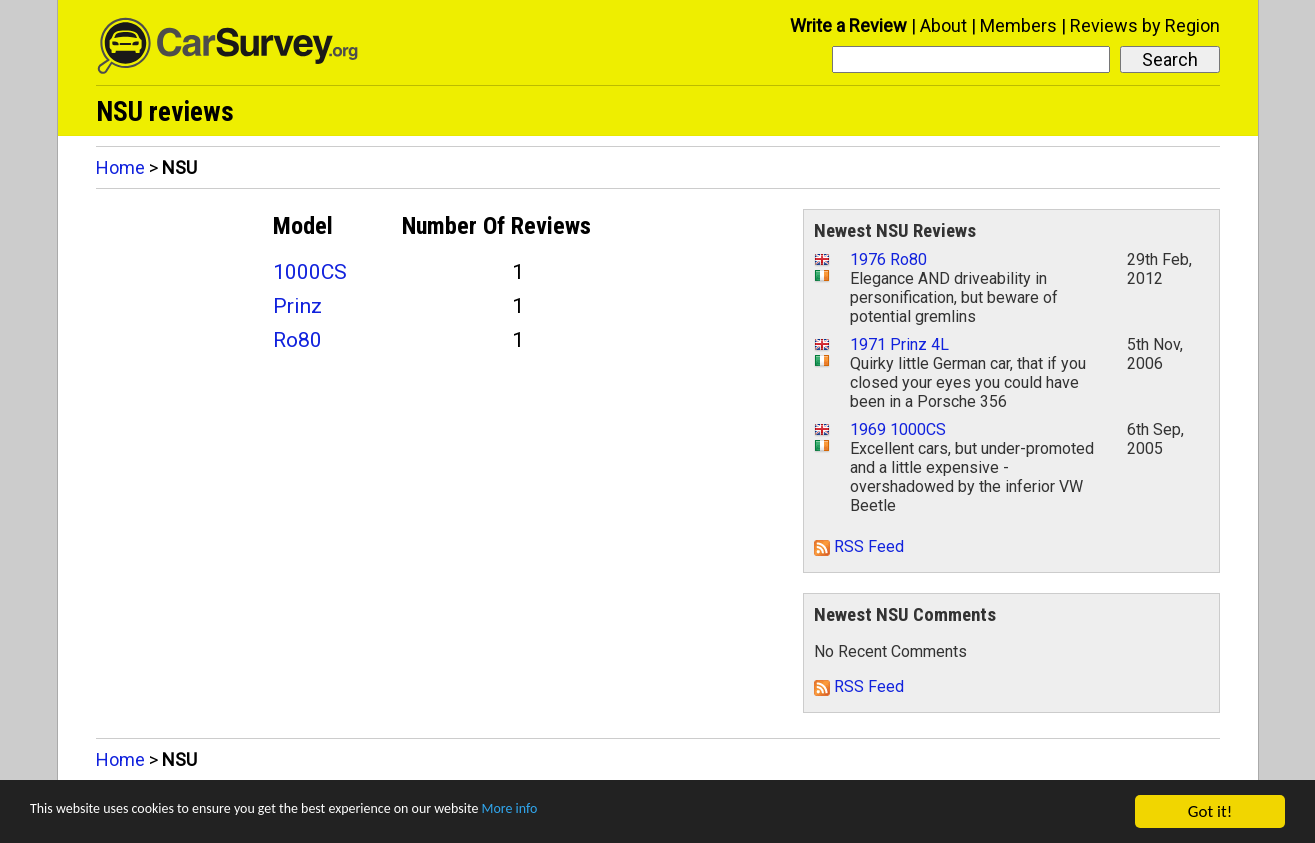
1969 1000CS (898, 429)
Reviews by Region (1145, 25)
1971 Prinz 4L (899, 344)
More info (615, 812)
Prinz (297, 306)
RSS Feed (859, 546)
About (943, 25)
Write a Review (848, 25)
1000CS (310, 272)
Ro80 (297, 340)
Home (120, 167)
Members (1018, 25)
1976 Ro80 (888, 259)
